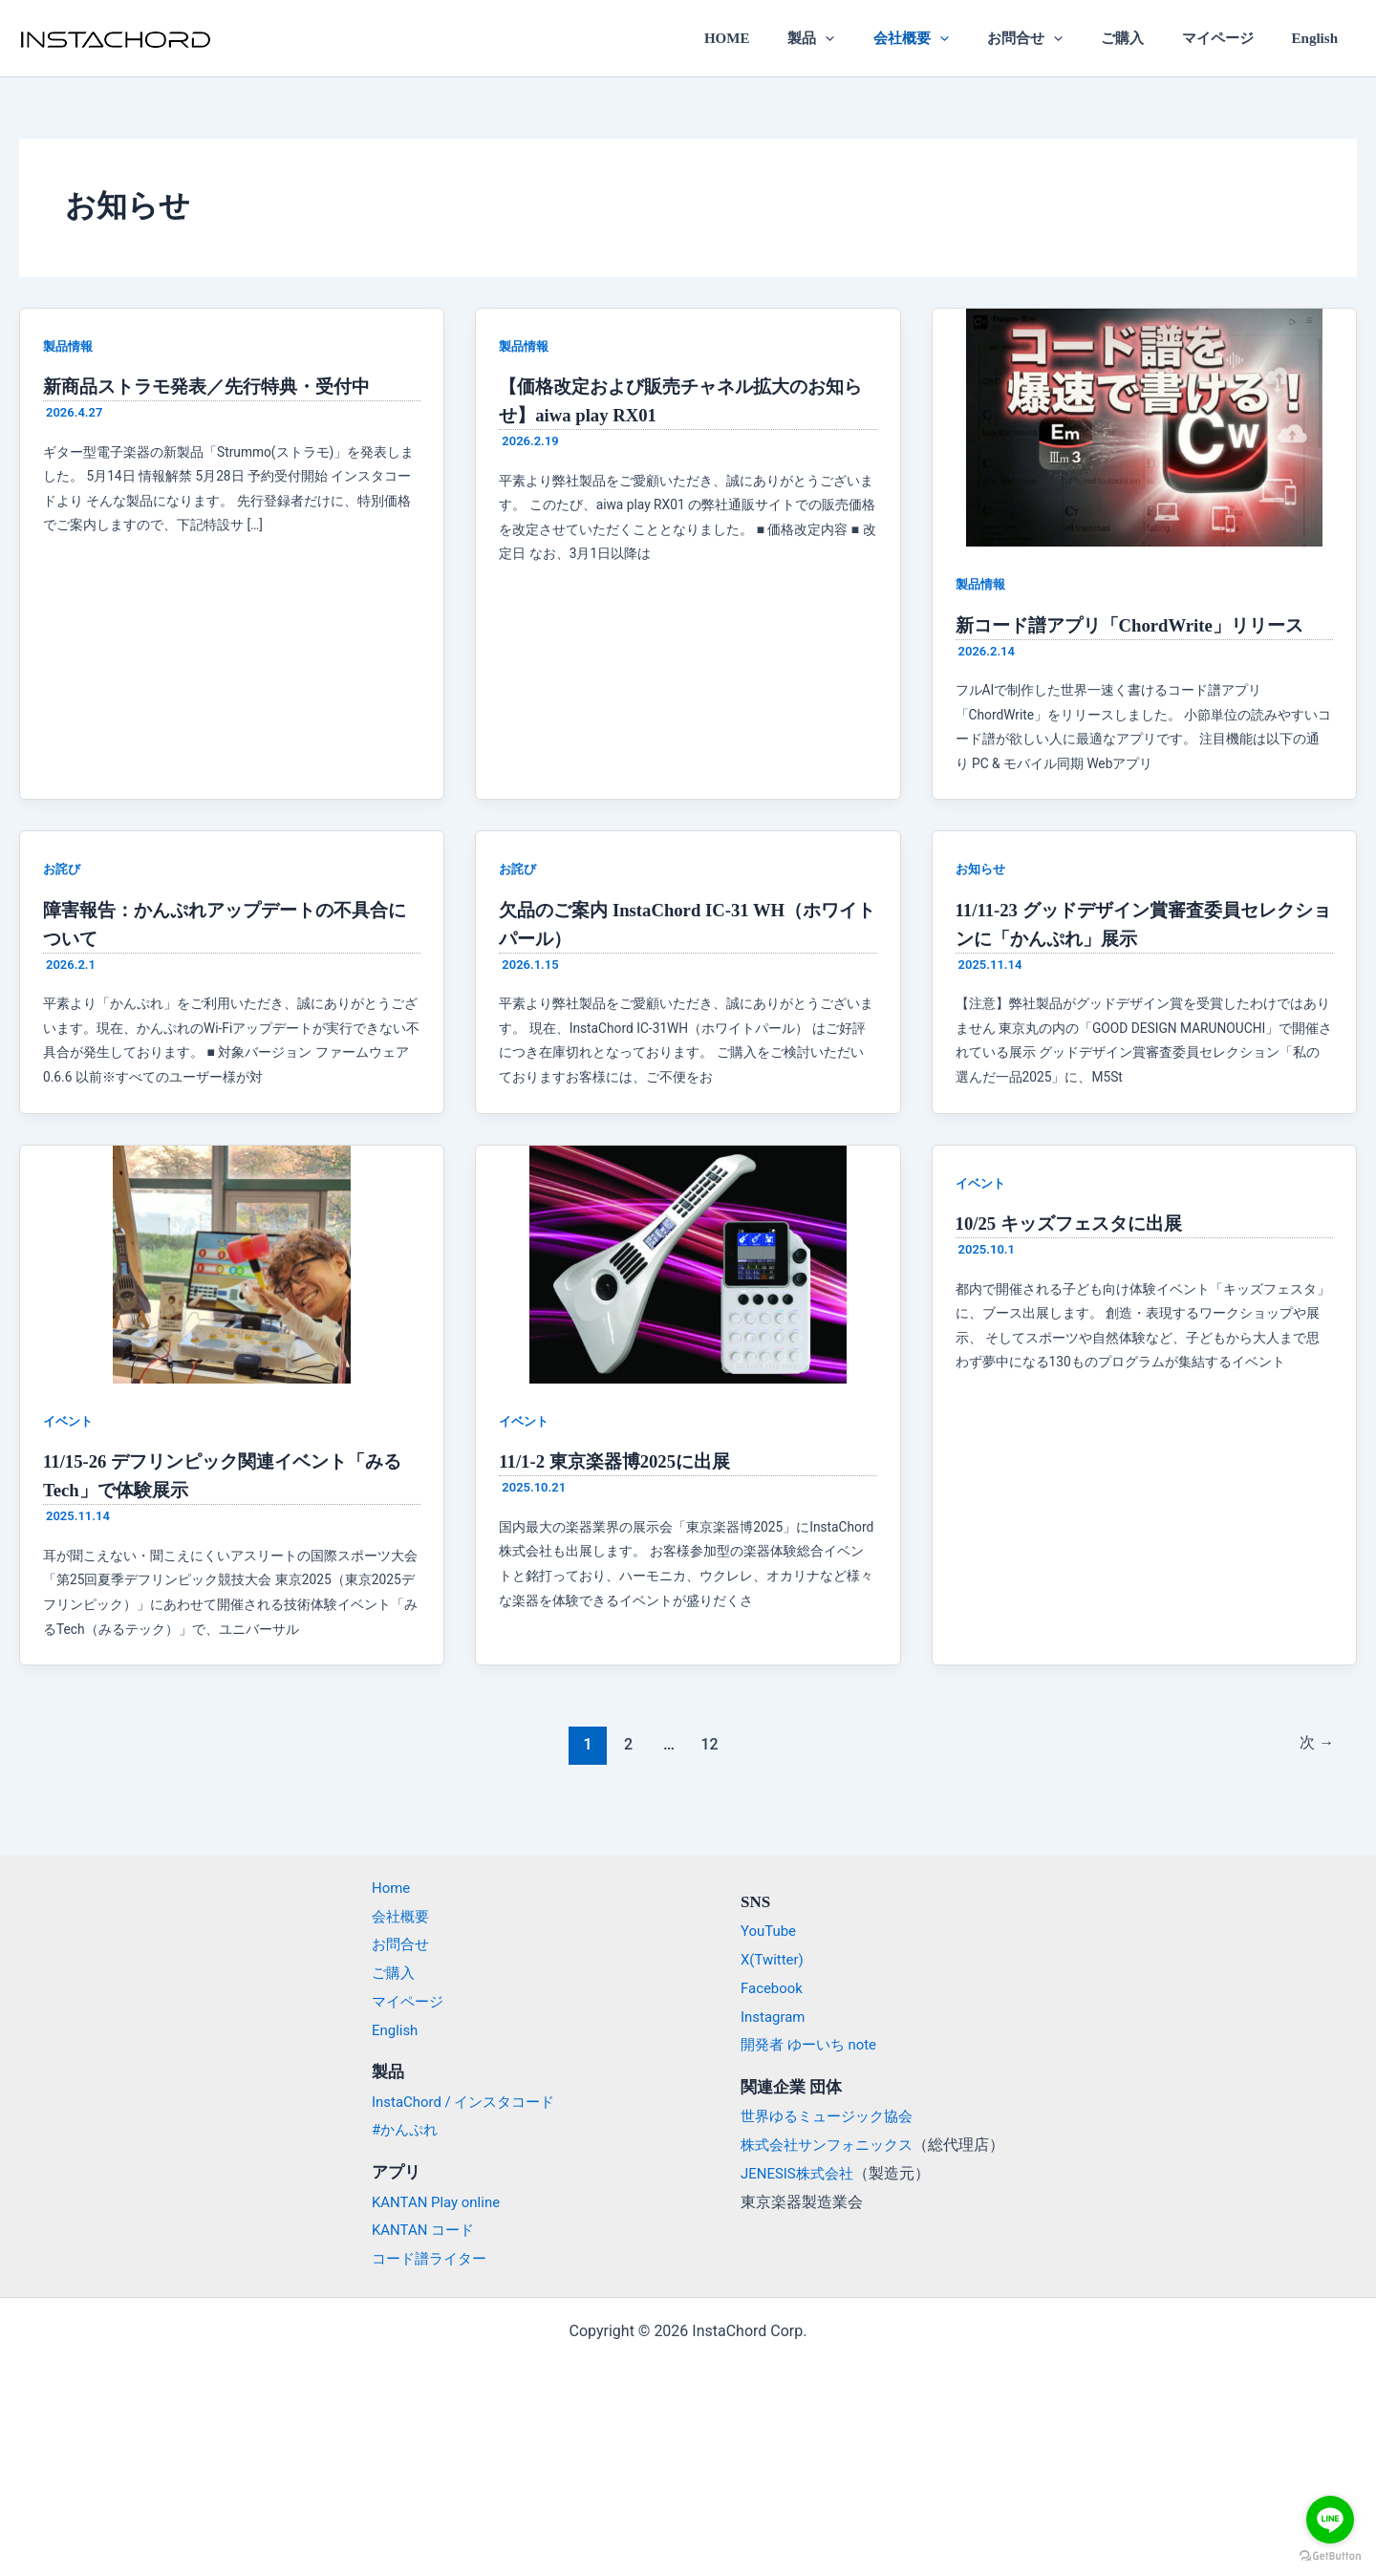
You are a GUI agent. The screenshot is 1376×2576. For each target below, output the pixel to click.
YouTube (770, 1930)
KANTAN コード (414, 2230)
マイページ (1231, 38)
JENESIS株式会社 (801, 2173)
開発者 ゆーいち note (813, 2044)
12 (708, 1743)
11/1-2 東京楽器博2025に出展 (621, 1460)
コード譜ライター (421, 2258)
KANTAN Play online (429, 2201)
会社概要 (953, 38)
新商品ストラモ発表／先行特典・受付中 (215, 386)
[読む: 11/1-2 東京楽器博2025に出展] (687, 1263)
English (1320, 38)
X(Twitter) (774, 1959)
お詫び (63, 868)
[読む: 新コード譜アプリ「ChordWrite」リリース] (1144, 427)
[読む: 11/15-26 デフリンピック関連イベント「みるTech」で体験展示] (231, 1263)
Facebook (773, 1988)
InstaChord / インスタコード (458, 2101)
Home (380, 1887)
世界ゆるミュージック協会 (832, 2116)
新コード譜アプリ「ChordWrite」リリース (1139, 624)
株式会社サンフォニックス (832, 2145)
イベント (70, 1420)
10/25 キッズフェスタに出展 (1075, 1223)
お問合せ (1057, 38)
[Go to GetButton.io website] (1330, 2556)
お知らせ (982, 868)
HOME (788, 38)
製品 (863, 38)
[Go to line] (1330, 2520)
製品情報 (70, 346)
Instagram (775, 2016)
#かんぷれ (395, 2129)
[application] (878, 38)
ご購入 (1145, 38)
